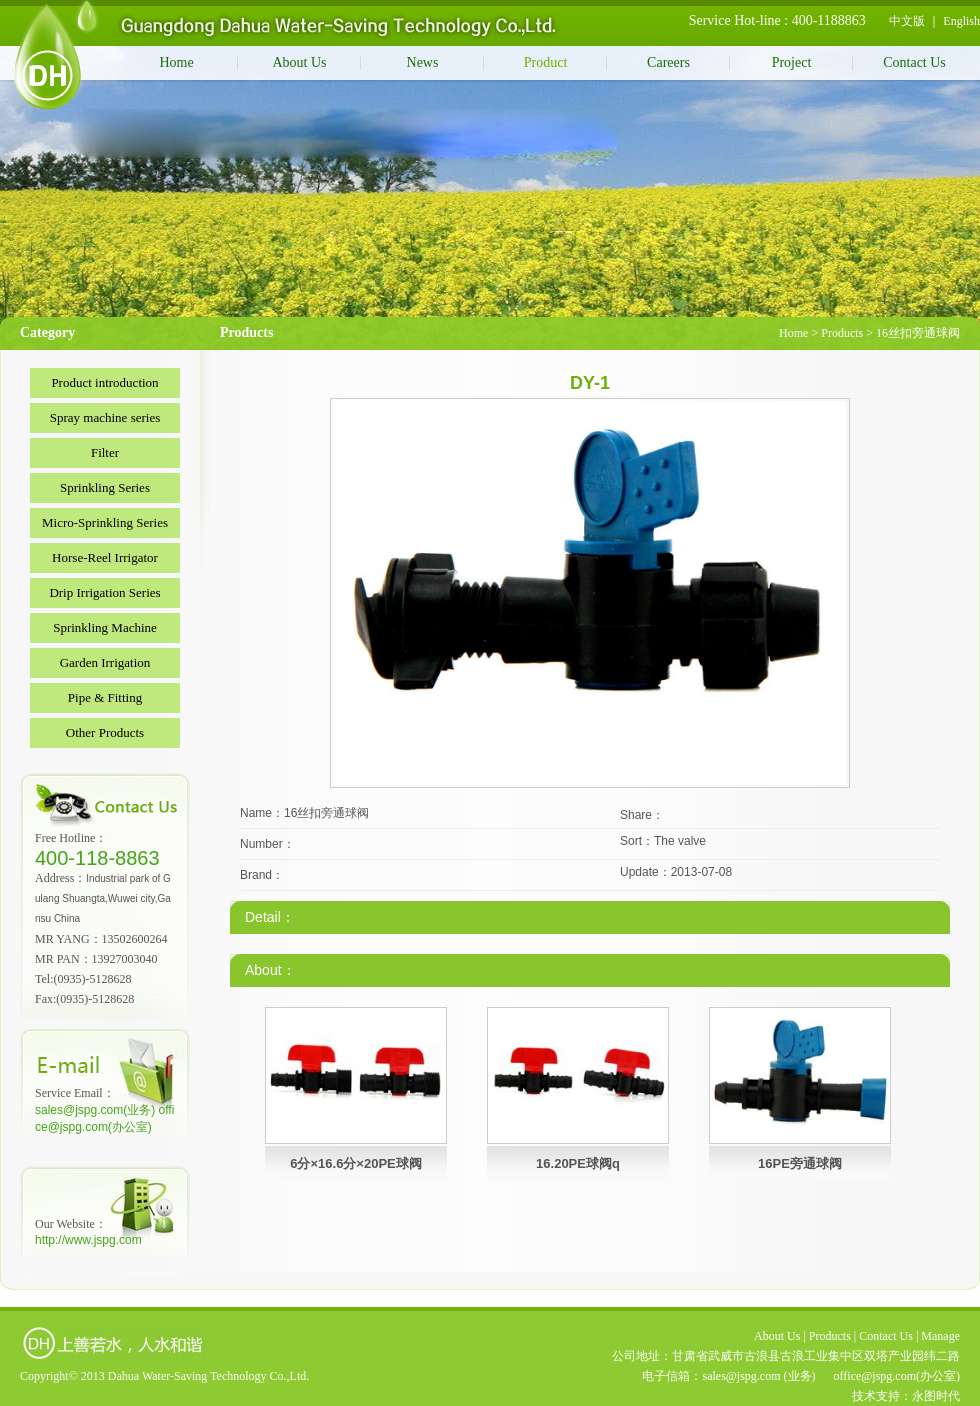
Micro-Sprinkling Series (105, 522)
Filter (105, 452)
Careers (668, 62)
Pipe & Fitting (105, 697)
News (423, 62)
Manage (940, 1336)
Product (546, 62)
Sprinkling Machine (105, 627)
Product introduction (104, 382)
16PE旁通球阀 (800, 1163)
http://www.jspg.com (88, 1240)
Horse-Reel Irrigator (105, 557)
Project (792, 62)
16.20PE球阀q (578, 1163)
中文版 (907, 21)
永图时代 (936, 1396)
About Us (299, 62)
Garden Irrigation (105, 662)
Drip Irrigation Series (104, 592)
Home (176, 62)
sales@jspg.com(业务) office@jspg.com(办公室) (104, 1118)
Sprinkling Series (105, 487)
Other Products (105, 732)
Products (842, 333)
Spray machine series (105, 417)
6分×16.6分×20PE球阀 (356, 1163)
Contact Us (914, 62)
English (961, 21)
